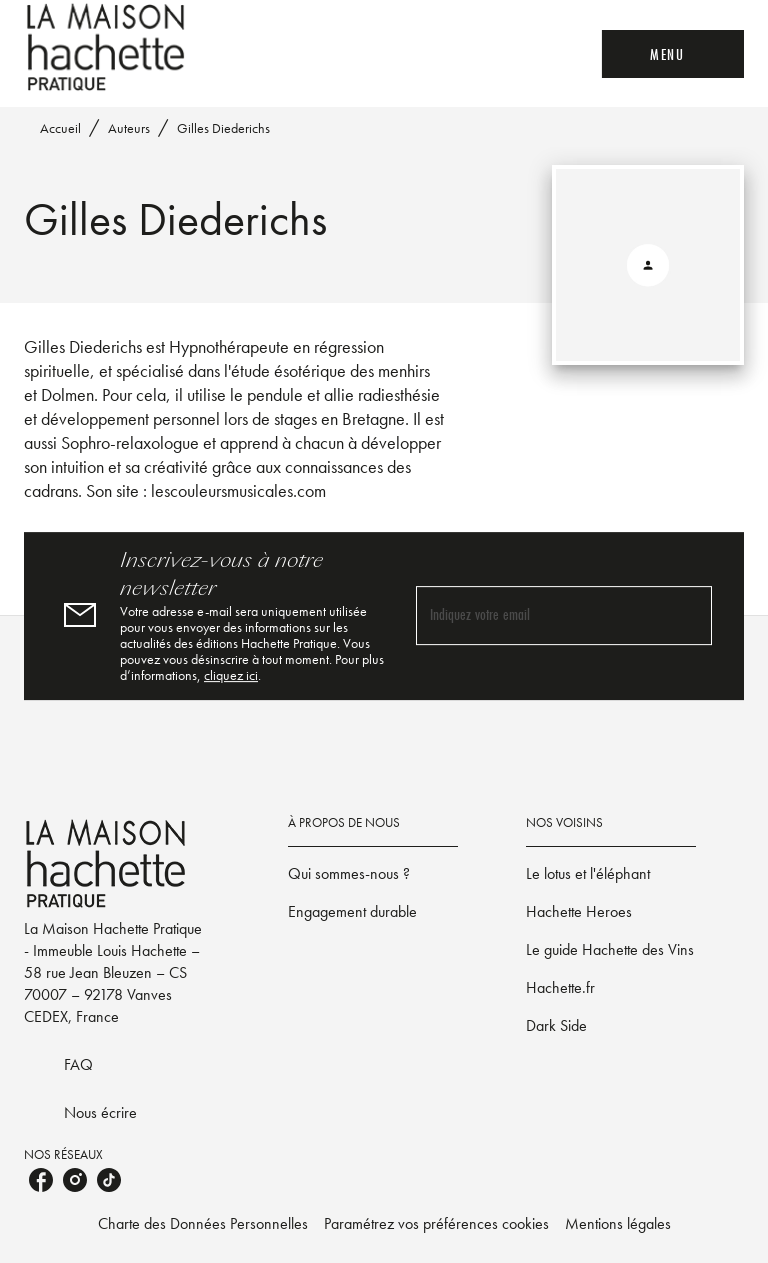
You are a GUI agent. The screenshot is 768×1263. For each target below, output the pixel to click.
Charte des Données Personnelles (203, 1223)
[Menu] (673, 54)
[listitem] (41, 1180)
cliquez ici (231, 675)
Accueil (60, 128)
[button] (373, 874)
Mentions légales (618, 1223)
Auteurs (129, 128)
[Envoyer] (688, 616)
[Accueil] (108, 47)
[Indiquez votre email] (539, 615)
